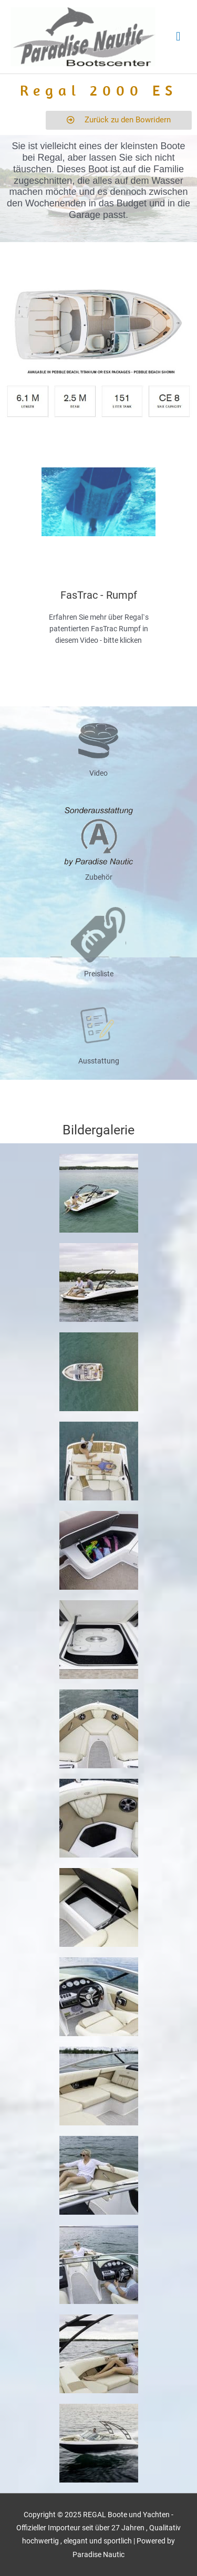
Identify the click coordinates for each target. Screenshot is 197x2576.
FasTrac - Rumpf (98, 595)
